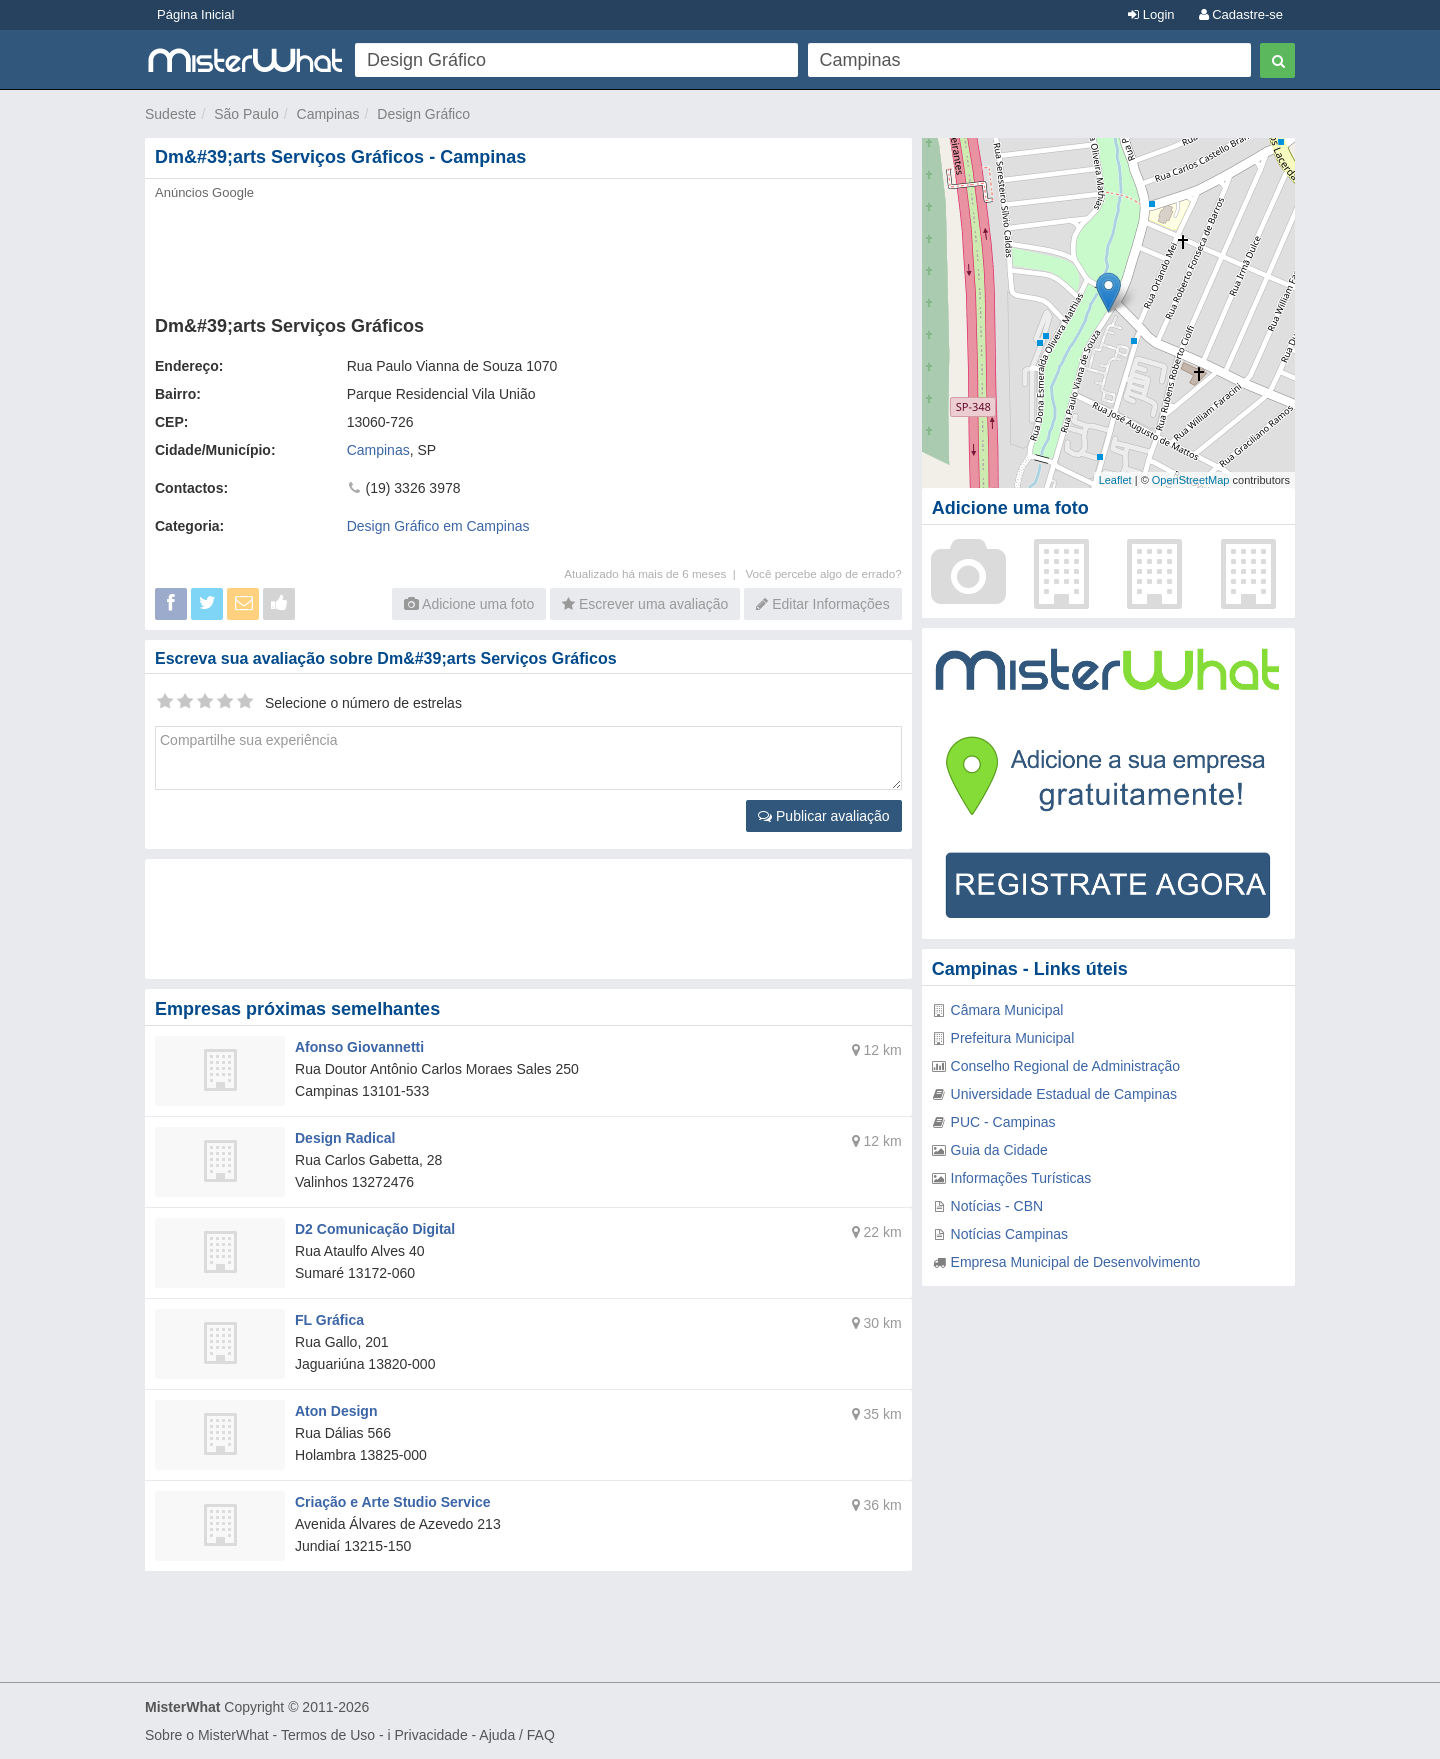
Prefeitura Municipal (1013, 1038)
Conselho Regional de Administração (1066, 1066)
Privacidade (431, 1735)
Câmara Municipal (1007, 1010)
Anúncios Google (204, 192)
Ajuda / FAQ (516, 1735)
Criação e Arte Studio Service (393, 1502)
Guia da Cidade (999, 1150)
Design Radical (345, 1138)
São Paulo (246, 114)
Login (1151, 14)
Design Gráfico (423, 114)
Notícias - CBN (997, 1206)
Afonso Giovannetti (359, 1047)
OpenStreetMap (1191, 480)
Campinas (328, 114)
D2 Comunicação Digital (375, 1229)
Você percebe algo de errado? (823, 573)
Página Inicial (195, 14)
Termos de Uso (328, 1735)
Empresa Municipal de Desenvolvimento (1076, 1262)
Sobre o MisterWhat (207, 1735)
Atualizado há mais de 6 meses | (654, 573)
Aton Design (336, 1411)
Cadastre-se (1241, 14)
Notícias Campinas (1010, 1234)
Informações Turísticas (1021, 1178)
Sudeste (170, 114)
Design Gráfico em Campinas (438, 526)
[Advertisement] (527, 252)
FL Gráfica (329, 1320)
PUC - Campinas (1003, 1122)
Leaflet (1115, 480)
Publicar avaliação (824, 816)
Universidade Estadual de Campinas (1064, 1094)
